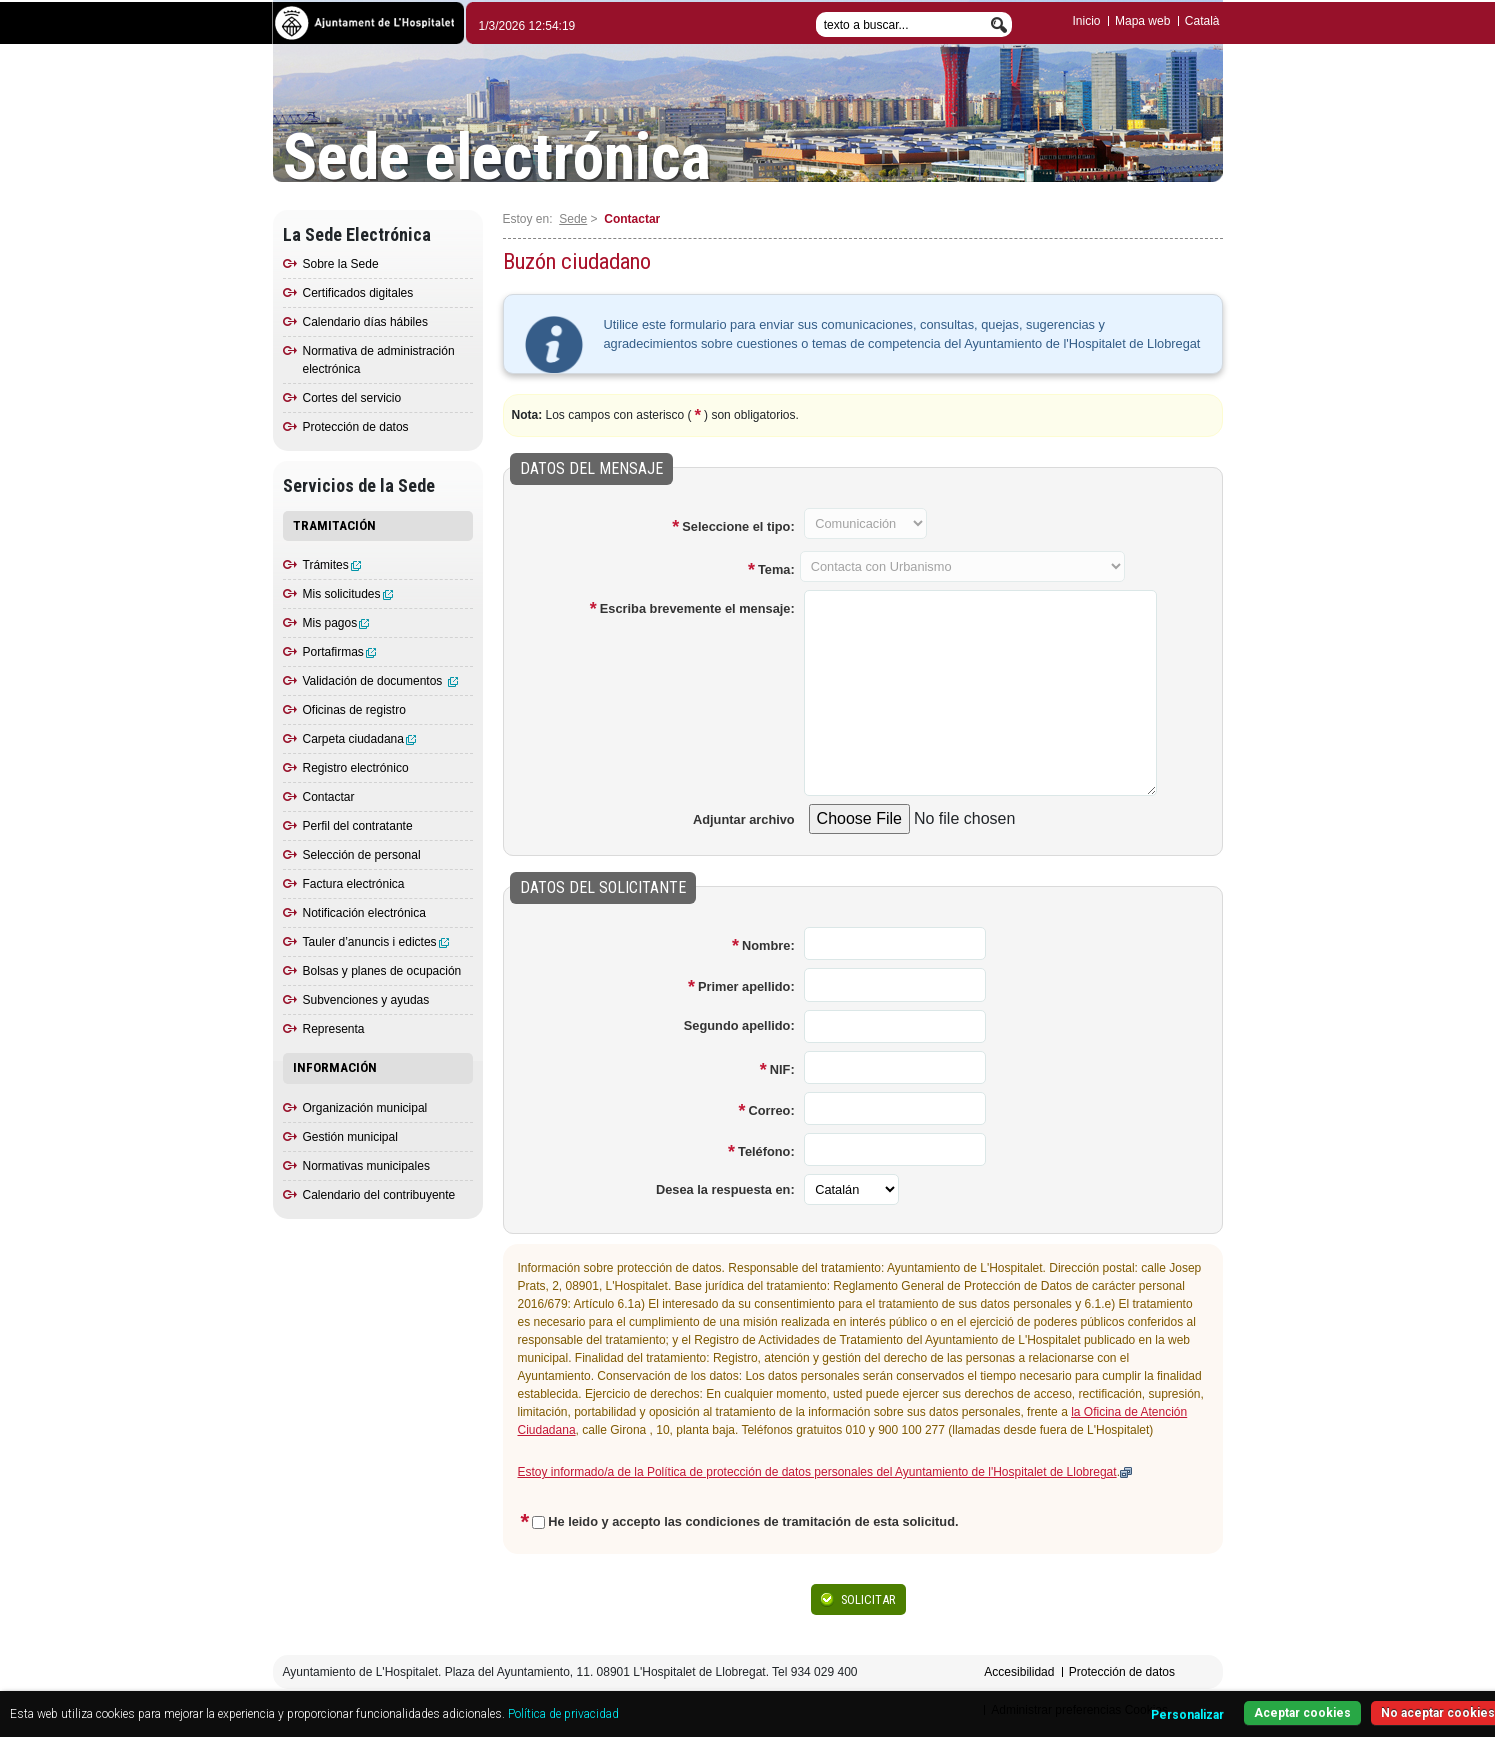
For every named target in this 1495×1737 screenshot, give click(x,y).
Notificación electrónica (364, 913)
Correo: (771, 1110)
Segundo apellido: (739, 1025)
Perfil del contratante (358, 826)
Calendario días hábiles (365, 322)
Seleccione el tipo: (738, 526)
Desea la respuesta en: (725, 1189)
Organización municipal (365, 1108)
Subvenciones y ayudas (366, 1000)
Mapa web (1142, 21)
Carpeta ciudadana (359, 739)
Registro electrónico (356, 768)
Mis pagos (336, 623)
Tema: (776, 569)
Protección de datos (356, 427)
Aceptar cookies (1302, 1713)
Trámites (332, 565)
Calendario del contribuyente (379, 1195)
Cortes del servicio (352, 398)
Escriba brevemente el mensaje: (697, 608)
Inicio (1087, 21)
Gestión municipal (350, 1137)
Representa (334, 1029)
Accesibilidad (1019, 1672)
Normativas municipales (366, 1166)
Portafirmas (339, 652)
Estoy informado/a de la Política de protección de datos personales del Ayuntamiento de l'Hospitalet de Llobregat (817, 1472)
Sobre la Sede (341, 264)
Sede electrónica (497, 158)
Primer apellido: (746, 986)
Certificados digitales (358, 293)
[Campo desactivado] (865, 523)
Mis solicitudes (348, 594)
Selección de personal (362, 855)
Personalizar (1187, 1715)
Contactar (329, 797)
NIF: (782, 1069)
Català (1202, 21)
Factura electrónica (354, 884)
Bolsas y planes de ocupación (382, 971)
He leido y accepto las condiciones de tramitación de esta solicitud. (753, 1521)
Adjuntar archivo (744, 819)
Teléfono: (766, 1151)
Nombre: (768, 945)
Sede (573, 219)
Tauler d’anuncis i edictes (376, 942)
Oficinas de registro (354, 710)
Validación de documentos (380, 681)
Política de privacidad (563, 1714)
